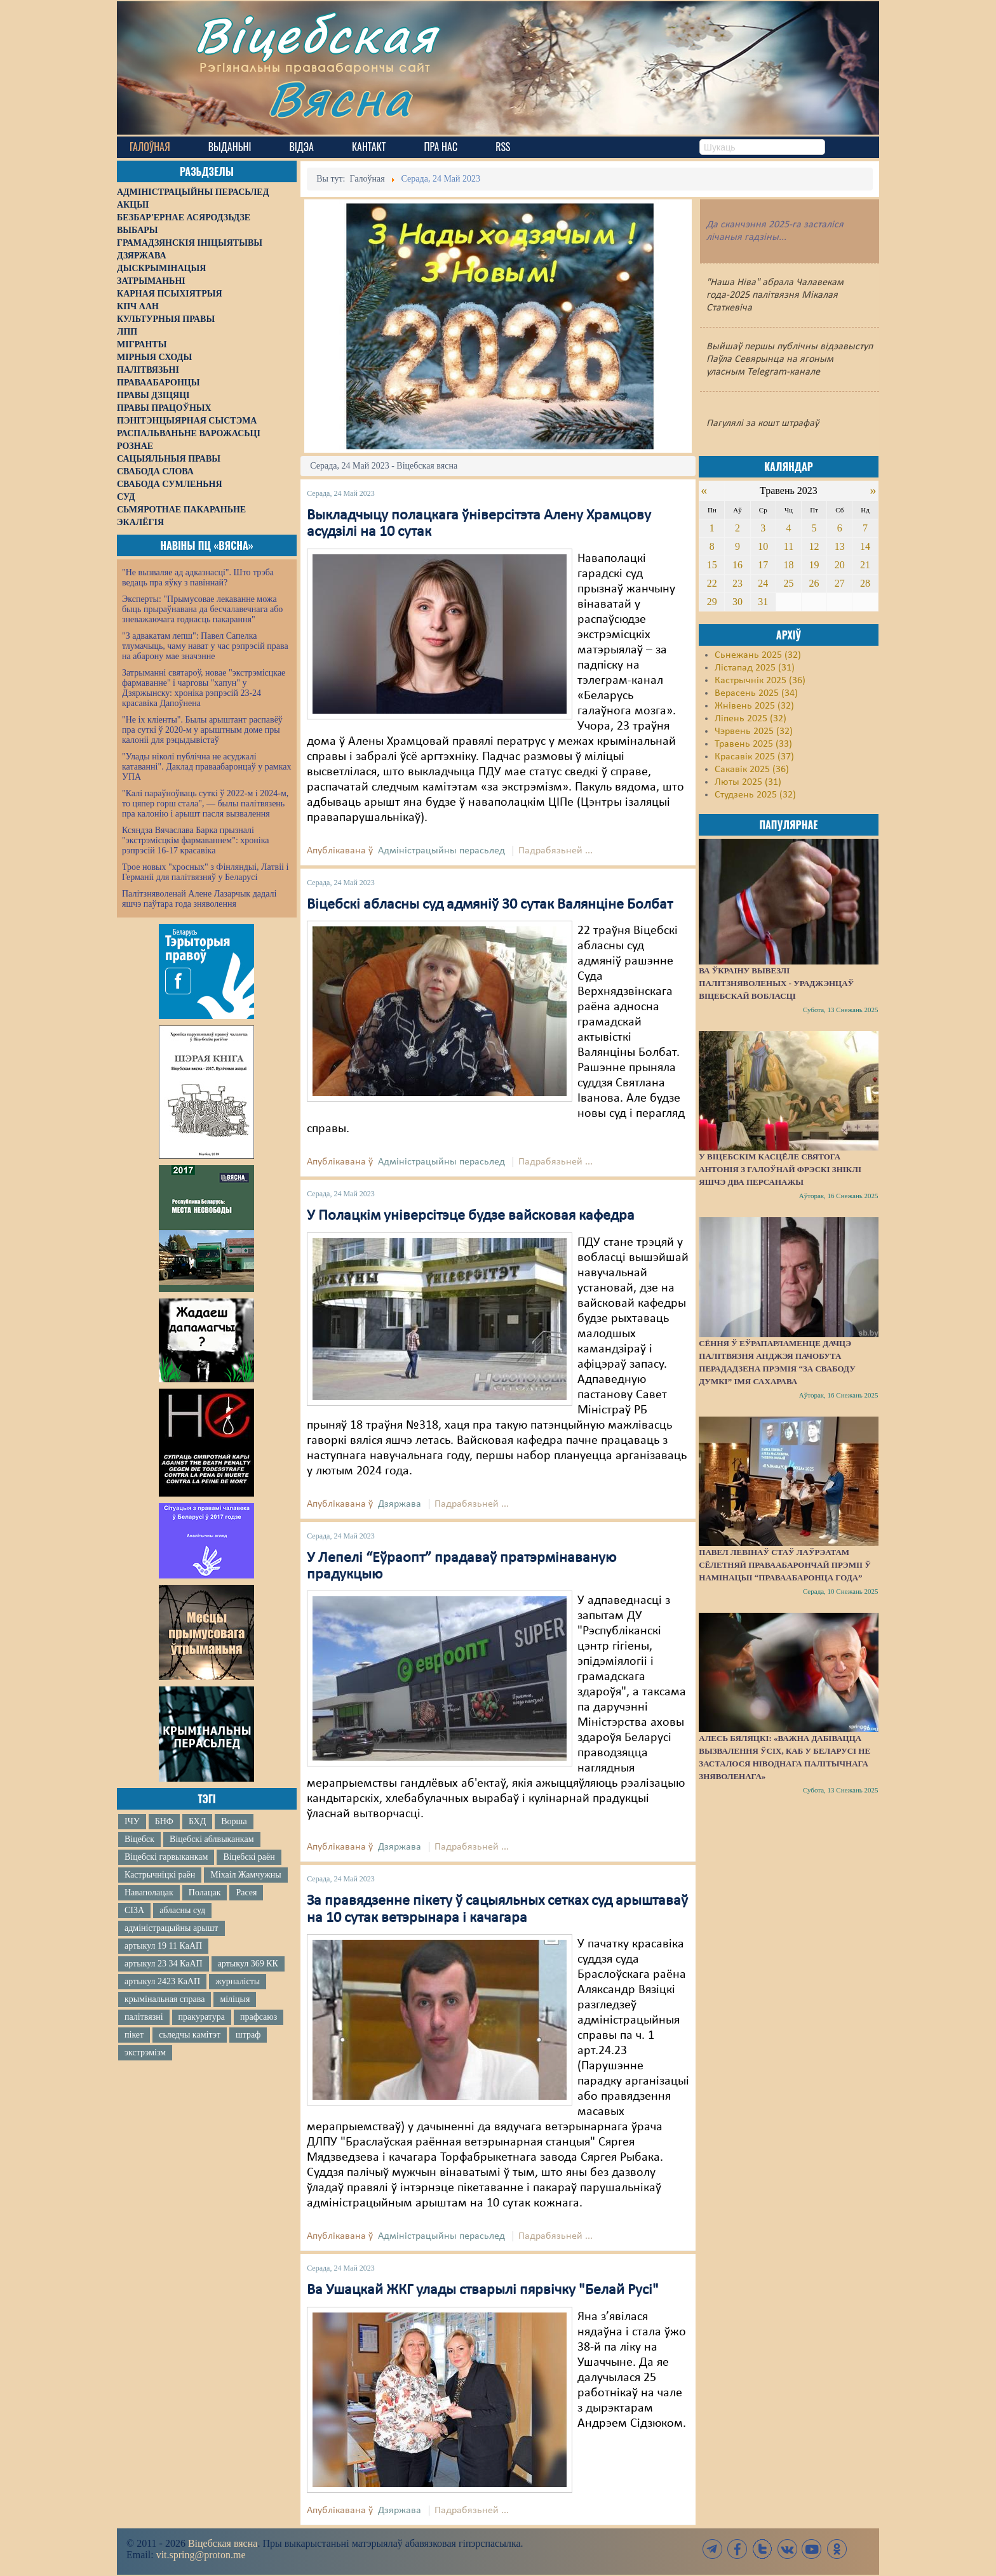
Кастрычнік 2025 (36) (760, 681)
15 (712, 564)
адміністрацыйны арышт (171, 1928)
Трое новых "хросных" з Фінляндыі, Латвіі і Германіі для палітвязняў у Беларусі (205, 872)
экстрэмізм (145, 2052)
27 (840, 583)
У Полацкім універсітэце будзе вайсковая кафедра (471, 1216)
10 (763, 546)
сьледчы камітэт (189, 2034)
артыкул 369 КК (248, 1963)
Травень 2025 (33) (753, 744)
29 (712, 601)
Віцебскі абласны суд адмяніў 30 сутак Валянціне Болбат (490, 904)
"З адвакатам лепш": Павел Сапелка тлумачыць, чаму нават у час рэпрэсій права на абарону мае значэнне (205, 646)
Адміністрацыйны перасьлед (441, 851)
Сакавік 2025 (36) (752, 769)
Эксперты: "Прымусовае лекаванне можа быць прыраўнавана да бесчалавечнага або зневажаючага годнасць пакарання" (202, 609)
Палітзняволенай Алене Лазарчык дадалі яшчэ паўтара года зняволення (199, 899)
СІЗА (134, 1910)
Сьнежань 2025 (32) (758, 655)
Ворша (233, 1821)
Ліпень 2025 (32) (750, 719)
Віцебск (139, 1839)
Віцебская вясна (222, 2543)
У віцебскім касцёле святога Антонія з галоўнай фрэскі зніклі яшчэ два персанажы (780, 1169)
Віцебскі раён (248, 1857)
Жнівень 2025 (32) (754, 706)
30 (737, 601)
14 (865, 546)
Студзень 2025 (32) (755, 795)
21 (865, 564)
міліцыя (235, 1999)
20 (840, 564)
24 (763, 583)
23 (737, 583)
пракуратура (201, 2017)
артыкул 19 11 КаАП (163, 1946)
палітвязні (143, 2017)
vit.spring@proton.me (201, 2554)
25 (788, 583)
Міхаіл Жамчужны (245, 1874)
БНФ (164, 1821)
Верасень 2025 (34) (756, 693)
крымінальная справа (164, 1999)
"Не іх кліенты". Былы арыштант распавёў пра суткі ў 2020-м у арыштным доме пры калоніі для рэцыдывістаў (202, 730)
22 (712, 583)
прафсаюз (258, 2017)
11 (788, 546)
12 (814, 546)
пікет (134, 2034)
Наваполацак (148, 1892)
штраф (248, 2034)
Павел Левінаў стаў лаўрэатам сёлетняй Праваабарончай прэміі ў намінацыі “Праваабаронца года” (785, 1564)
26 (814, 583)
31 (763, 601)
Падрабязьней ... (555, 851)
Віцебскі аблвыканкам (211, 1839)
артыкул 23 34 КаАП (163, 1963)
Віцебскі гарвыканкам (166, 1857)
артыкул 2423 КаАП (162, 1981)
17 (763, 564)
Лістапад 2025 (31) (755, 668)
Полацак (205, 1892)
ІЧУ (132, 1821)
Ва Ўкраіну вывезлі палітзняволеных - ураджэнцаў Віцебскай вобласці (776, 983)
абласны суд (182, 1910)
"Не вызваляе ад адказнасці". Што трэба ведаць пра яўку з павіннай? (198, 577)
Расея (246, 1892)
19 (814, 564)
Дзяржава (399, 1504)
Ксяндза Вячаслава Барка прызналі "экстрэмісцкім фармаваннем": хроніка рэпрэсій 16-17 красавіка (195, 840)
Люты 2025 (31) (748, 782)
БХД (197, 1821)
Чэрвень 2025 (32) (754, 731)
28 (865, 583)
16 (737, 564)
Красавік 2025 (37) (754, 757)
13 (840, 546)
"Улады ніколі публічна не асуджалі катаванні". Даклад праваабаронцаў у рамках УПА (207, 767)
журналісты (237, 1981)
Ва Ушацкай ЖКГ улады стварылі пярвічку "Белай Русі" (483, 2290)
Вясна (339, 98)
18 (788, 564)
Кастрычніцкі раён (159, 1874)
